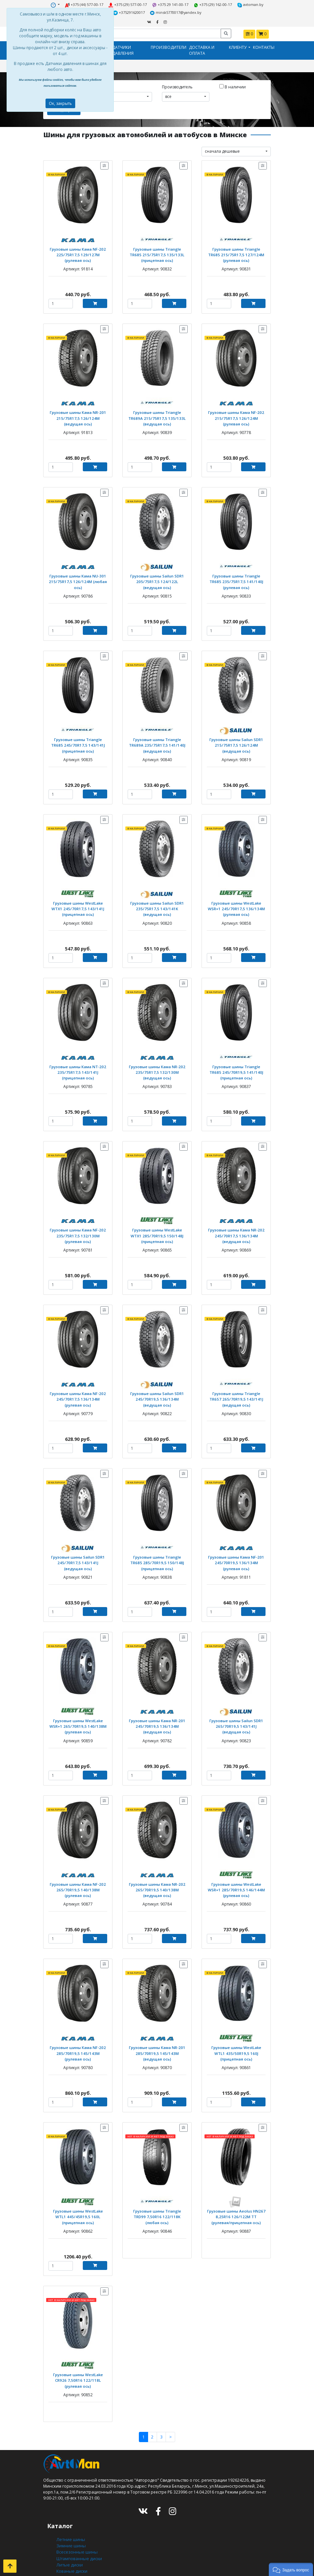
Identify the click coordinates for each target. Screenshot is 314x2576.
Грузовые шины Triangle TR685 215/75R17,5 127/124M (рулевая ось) (236, 252)
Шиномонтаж (70, 2569)
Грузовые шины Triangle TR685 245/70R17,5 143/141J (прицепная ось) (78, 739)
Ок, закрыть (60, 103)
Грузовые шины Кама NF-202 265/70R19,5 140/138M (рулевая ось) (78, 1876)
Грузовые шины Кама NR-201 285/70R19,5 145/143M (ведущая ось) (157, 2039)
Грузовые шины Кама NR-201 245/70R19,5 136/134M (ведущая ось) (157, 1714)
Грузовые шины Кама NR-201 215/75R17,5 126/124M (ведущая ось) (78, 414)
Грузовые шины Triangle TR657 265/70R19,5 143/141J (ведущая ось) (236, 1389)
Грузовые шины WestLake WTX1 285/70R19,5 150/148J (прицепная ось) (157, 1227)
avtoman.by (248, 4)
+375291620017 (130, 12)
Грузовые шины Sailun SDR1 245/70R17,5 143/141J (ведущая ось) (78, 1552)
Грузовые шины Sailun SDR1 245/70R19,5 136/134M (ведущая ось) (157, 1389)
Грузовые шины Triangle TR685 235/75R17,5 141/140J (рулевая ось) (236, 577)
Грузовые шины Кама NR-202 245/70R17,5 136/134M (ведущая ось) (236, 1227)
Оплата (63, 2563)
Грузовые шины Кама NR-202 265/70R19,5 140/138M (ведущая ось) (157, 1876)
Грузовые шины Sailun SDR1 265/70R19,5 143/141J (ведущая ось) (236, 1714)
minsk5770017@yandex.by (175, 12)
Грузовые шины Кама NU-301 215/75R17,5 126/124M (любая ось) (78, 577)
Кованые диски (71, 2545)
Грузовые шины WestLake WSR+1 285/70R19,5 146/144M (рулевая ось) (236, 1876)
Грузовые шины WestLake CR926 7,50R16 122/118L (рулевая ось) (77, 2361)
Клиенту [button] (238, 46)
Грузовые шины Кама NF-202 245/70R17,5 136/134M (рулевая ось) (78, 1389)
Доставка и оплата (201, 49)
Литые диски (68, 2539)
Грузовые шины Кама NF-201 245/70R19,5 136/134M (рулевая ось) (236, 1552)
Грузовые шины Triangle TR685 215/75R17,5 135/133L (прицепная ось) (157, 252)
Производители (168, 46)
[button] (291, 2569)
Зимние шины (70, 2522)
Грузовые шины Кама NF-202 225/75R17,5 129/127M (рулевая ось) (78, 252)
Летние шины (69, 2516)
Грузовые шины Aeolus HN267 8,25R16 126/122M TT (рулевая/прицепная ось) (236, 2201)
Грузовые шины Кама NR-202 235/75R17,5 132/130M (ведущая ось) (157, 1064)
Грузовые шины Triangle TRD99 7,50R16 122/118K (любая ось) (157, 2199)
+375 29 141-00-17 (170, 4)
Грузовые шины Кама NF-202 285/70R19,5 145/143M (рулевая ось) (78, 2039)
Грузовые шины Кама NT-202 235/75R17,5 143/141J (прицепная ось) (78, 1064)
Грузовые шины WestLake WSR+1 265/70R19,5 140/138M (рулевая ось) (78, 1714)
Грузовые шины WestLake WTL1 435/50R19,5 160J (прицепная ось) (236, 2039)
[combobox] (128, 95)
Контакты (263, 46)
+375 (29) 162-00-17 (211, 4)
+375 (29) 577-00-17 (128, 4)
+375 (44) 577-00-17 (86, 4)
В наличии (232, 85)
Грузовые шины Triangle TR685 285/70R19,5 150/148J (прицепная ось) (157, 1552)
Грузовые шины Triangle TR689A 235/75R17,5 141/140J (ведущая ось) (157, 739)
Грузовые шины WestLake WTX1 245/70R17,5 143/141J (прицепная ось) (78, 902)
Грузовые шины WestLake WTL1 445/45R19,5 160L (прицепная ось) (78, 2201)
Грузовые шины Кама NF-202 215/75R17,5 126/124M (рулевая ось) (236, 414)
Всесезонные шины (76, 2527)
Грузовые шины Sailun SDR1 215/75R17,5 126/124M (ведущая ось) (236, 739)
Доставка (65, 2557)
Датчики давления (123, 49)
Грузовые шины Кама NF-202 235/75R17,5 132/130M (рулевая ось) (78, 1227)
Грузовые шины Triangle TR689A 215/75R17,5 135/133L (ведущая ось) (157, 414)
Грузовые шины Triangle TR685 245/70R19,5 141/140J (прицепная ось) (236, 1064)
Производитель (177, 85)
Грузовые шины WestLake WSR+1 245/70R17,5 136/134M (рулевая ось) (236, 902)
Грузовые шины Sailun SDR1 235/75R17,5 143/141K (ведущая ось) (157, 902)
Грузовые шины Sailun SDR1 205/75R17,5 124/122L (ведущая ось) (157, 577)
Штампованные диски (78, 2533)
